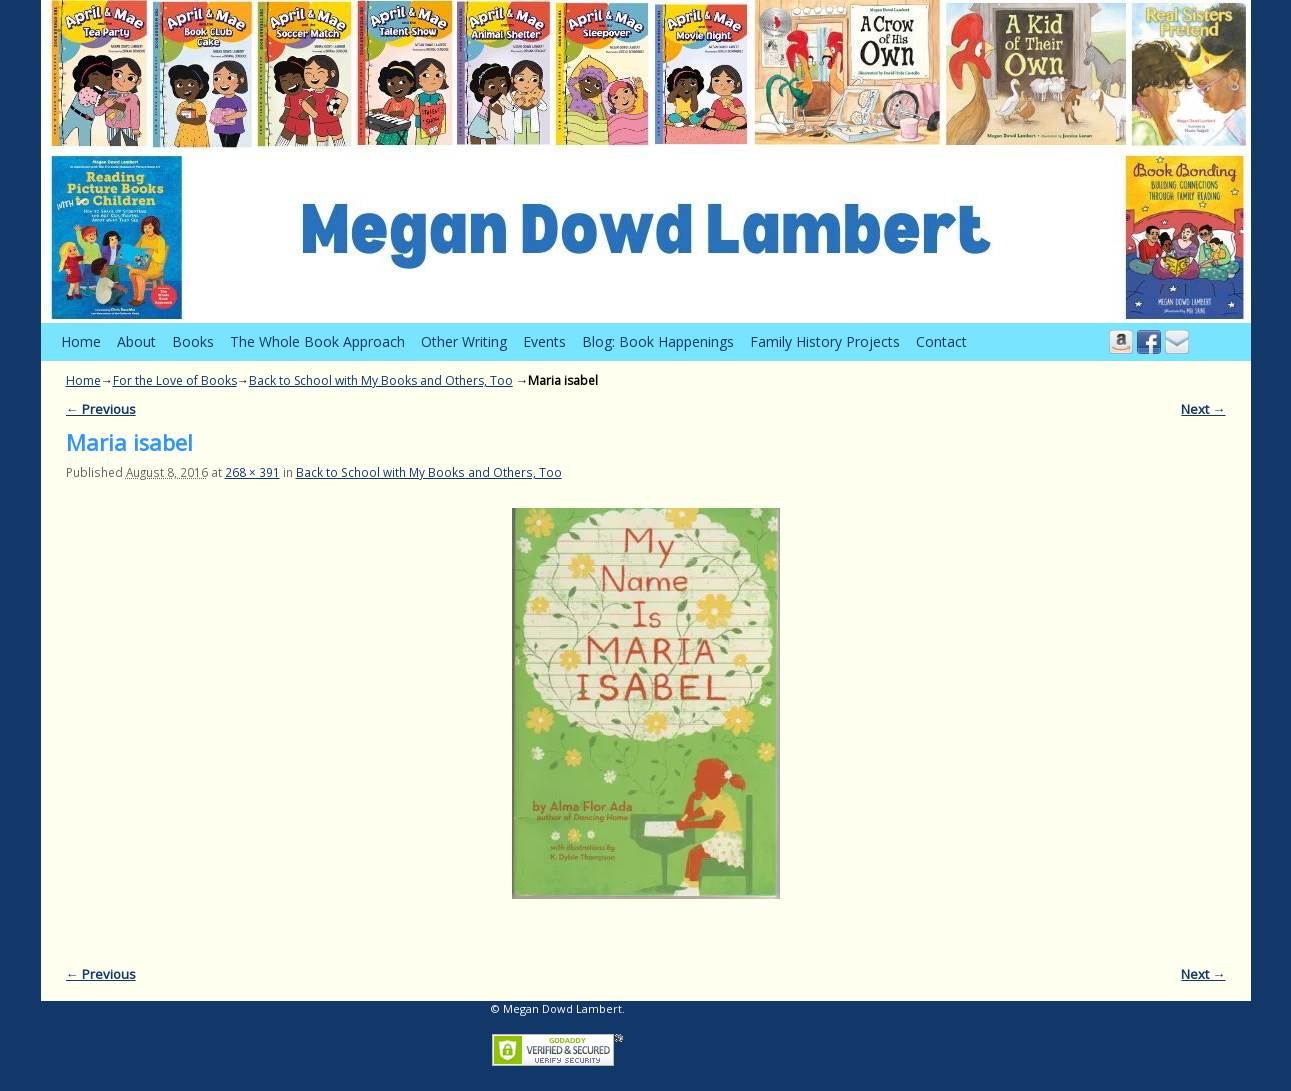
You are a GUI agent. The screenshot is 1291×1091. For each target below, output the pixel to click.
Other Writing (464, 341)
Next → (1203, 409)
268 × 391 (252, 472)
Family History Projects (825, 341)
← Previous (101, 409)
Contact (941, 341)
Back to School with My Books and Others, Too (381, 380)
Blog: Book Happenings (658, 341)
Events (544, 341)
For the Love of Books (175, 380)
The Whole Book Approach (317, 341)
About (136, 341)
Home (81, 341)
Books (193, 341)
